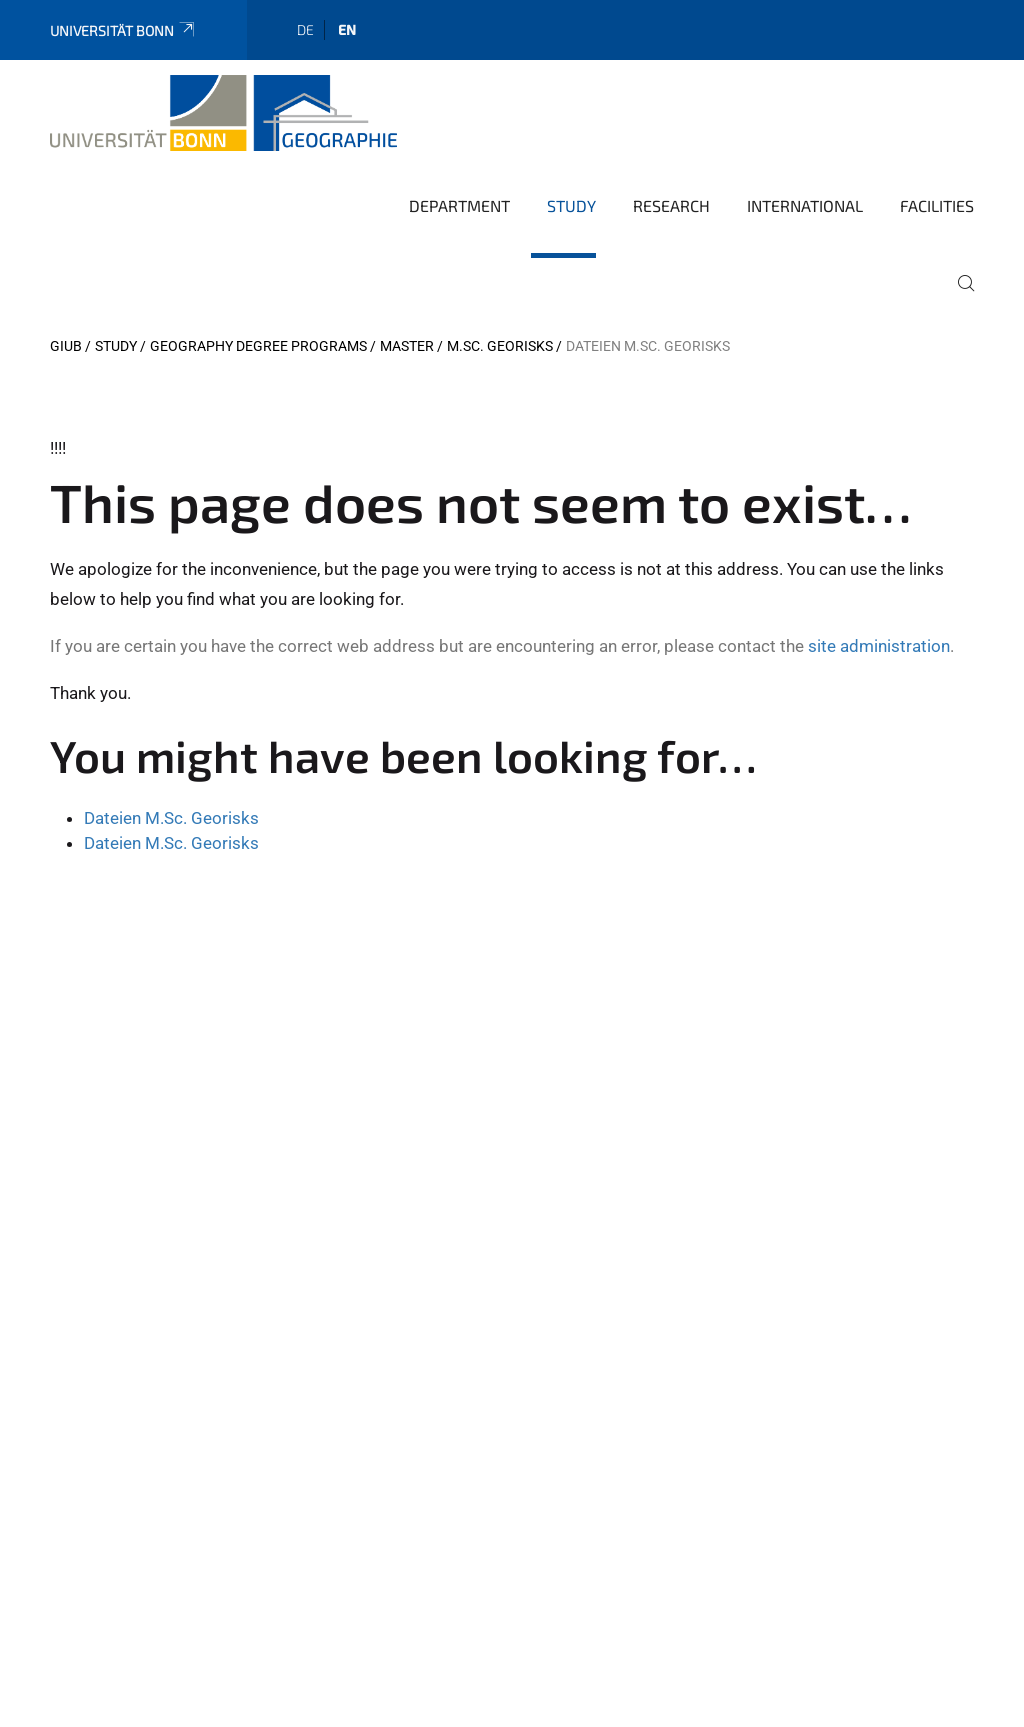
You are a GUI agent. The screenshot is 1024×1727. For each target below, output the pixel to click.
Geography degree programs (258, 346)
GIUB (66, 346)
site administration (879, 646)
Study (571, 205)
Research (671, 205)
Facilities (937, 205)
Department (459, 205)
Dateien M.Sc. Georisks (171, 818)
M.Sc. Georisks (500, 346)
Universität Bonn (123, 30)
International (805, 205)
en (347, 29)
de (305, 29)
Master (407, 346)
